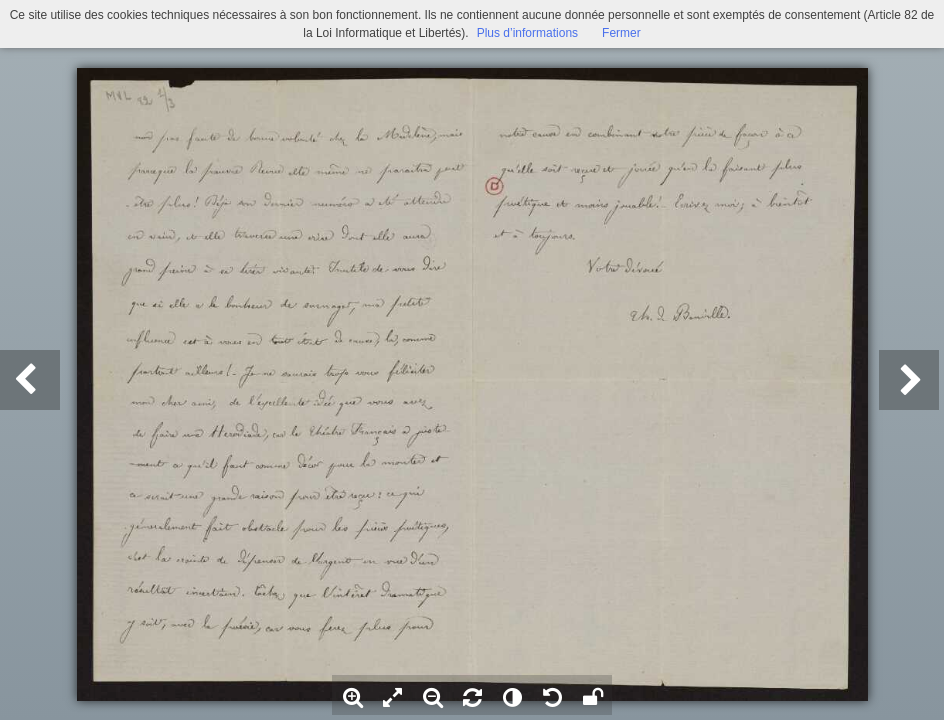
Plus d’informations (527, 33)
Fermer (621, 33)
